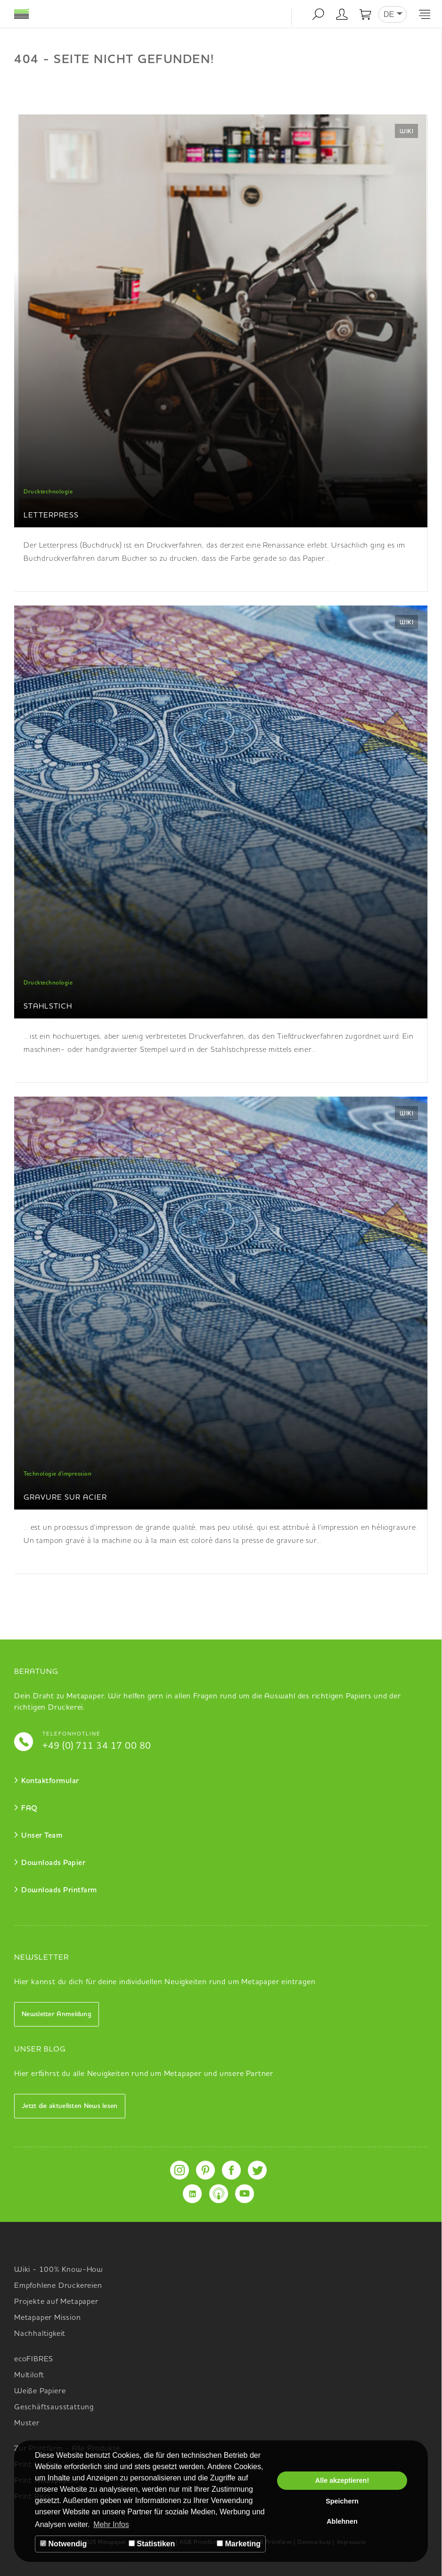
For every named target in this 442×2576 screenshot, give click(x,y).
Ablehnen (342, 2521)
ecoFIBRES (33, 2359)
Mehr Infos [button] (111, 2524)
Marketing (239, 2544)
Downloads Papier (53, 1863)
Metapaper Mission (47, 2318)
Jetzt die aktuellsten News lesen (70, 2106)
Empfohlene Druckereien (58, 2286)
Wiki (406, 132)
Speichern (342, 2501)
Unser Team (41, 1836)
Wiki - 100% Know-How (58, 2270)
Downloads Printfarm (59, 1890)
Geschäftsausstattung (54, 2407)
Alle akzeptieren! (342, 2480)
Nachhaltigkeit (39, 2334)
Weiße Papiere (39, 2391)
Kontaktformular (50, 1781)
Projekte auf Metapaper (56, 2302)
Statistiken (152, 2544)
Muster (27, 2423)
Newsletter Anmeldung (56, 2014)
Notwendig (63, 2544)
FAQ (29, 1808)
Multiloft (29, 2375)
